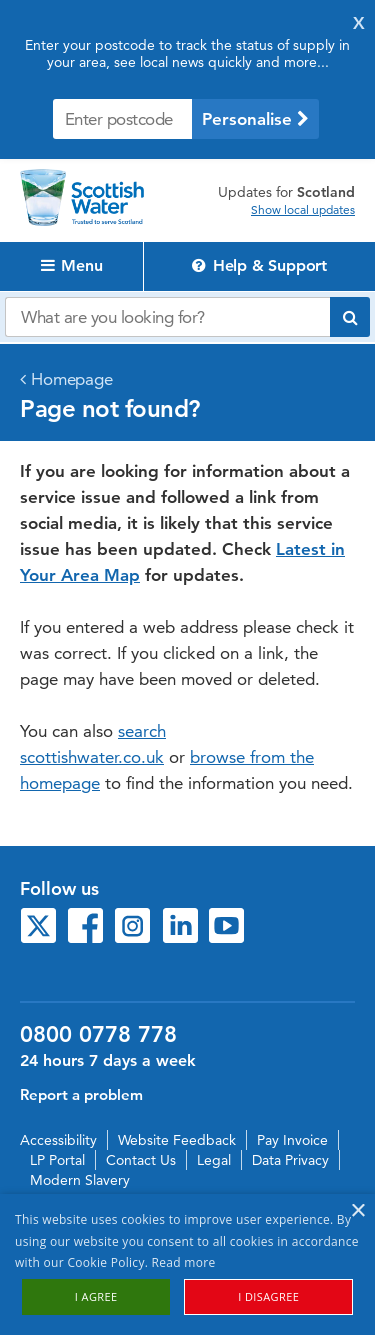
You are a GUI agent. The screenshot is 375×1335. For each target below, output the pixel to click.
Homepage (72, 379)
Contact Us (141, 1160)
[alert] (187, 1264)
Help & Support (259, 265)
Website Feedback (177, 1140)
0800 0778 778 (98, 1035)
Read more (184, 1262)
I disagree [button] (268, 1296)
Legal (214, 1160)
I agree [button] (96, 1296)
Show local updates (303, 210)
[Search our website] (167, 317)
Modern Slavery (80, 1180)
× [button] (357, 1211)
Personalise (255, 119)
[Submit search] (350, 317)
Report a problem (81, 1094)
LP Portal (57, 1160)
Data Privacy (290, 1160)
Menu (72, 265)
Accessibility (58, 1140)
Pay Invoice (292, 1140)
